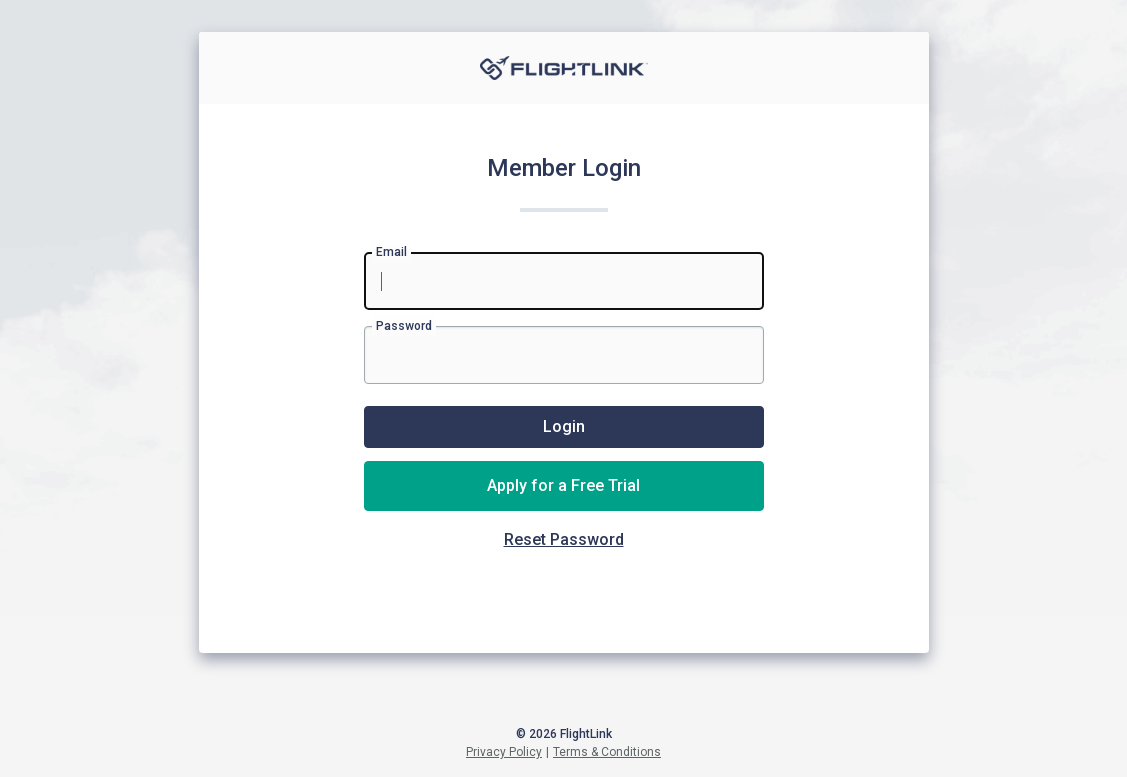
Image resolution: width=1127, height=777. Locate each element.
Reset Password (564, 539)
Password (404, 326)
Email (391, 252)
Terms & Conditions (607, 752)
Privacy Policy (504, 752)
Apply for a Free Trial (563, 485)
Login (564, 426)
